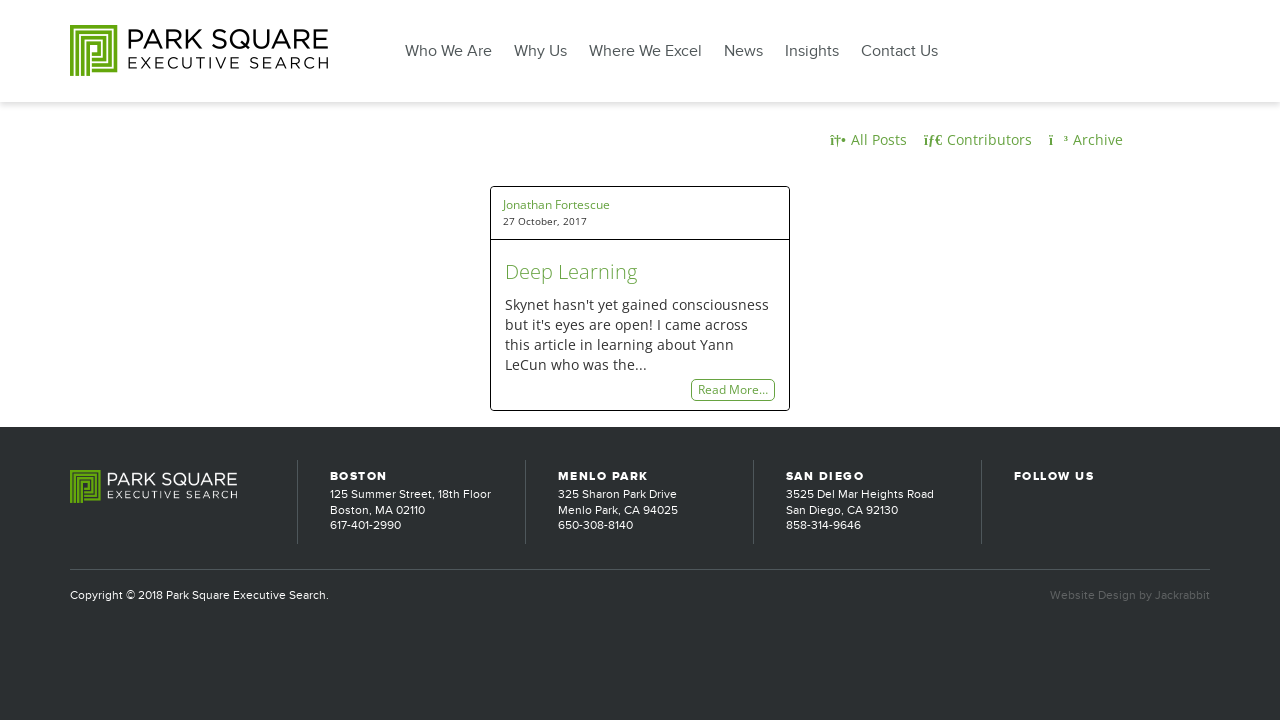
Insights (812, 51)
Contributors (978, 139)
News (743, 51)
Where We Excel (645, 51)
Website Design (1093, 595)
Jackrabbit (1182, 595)
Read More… (733, 390)
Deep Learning (571, 271)
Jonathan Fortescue (556, 204)
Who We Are (448, 51)
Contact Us (899, 51)
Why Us (540, 51)
